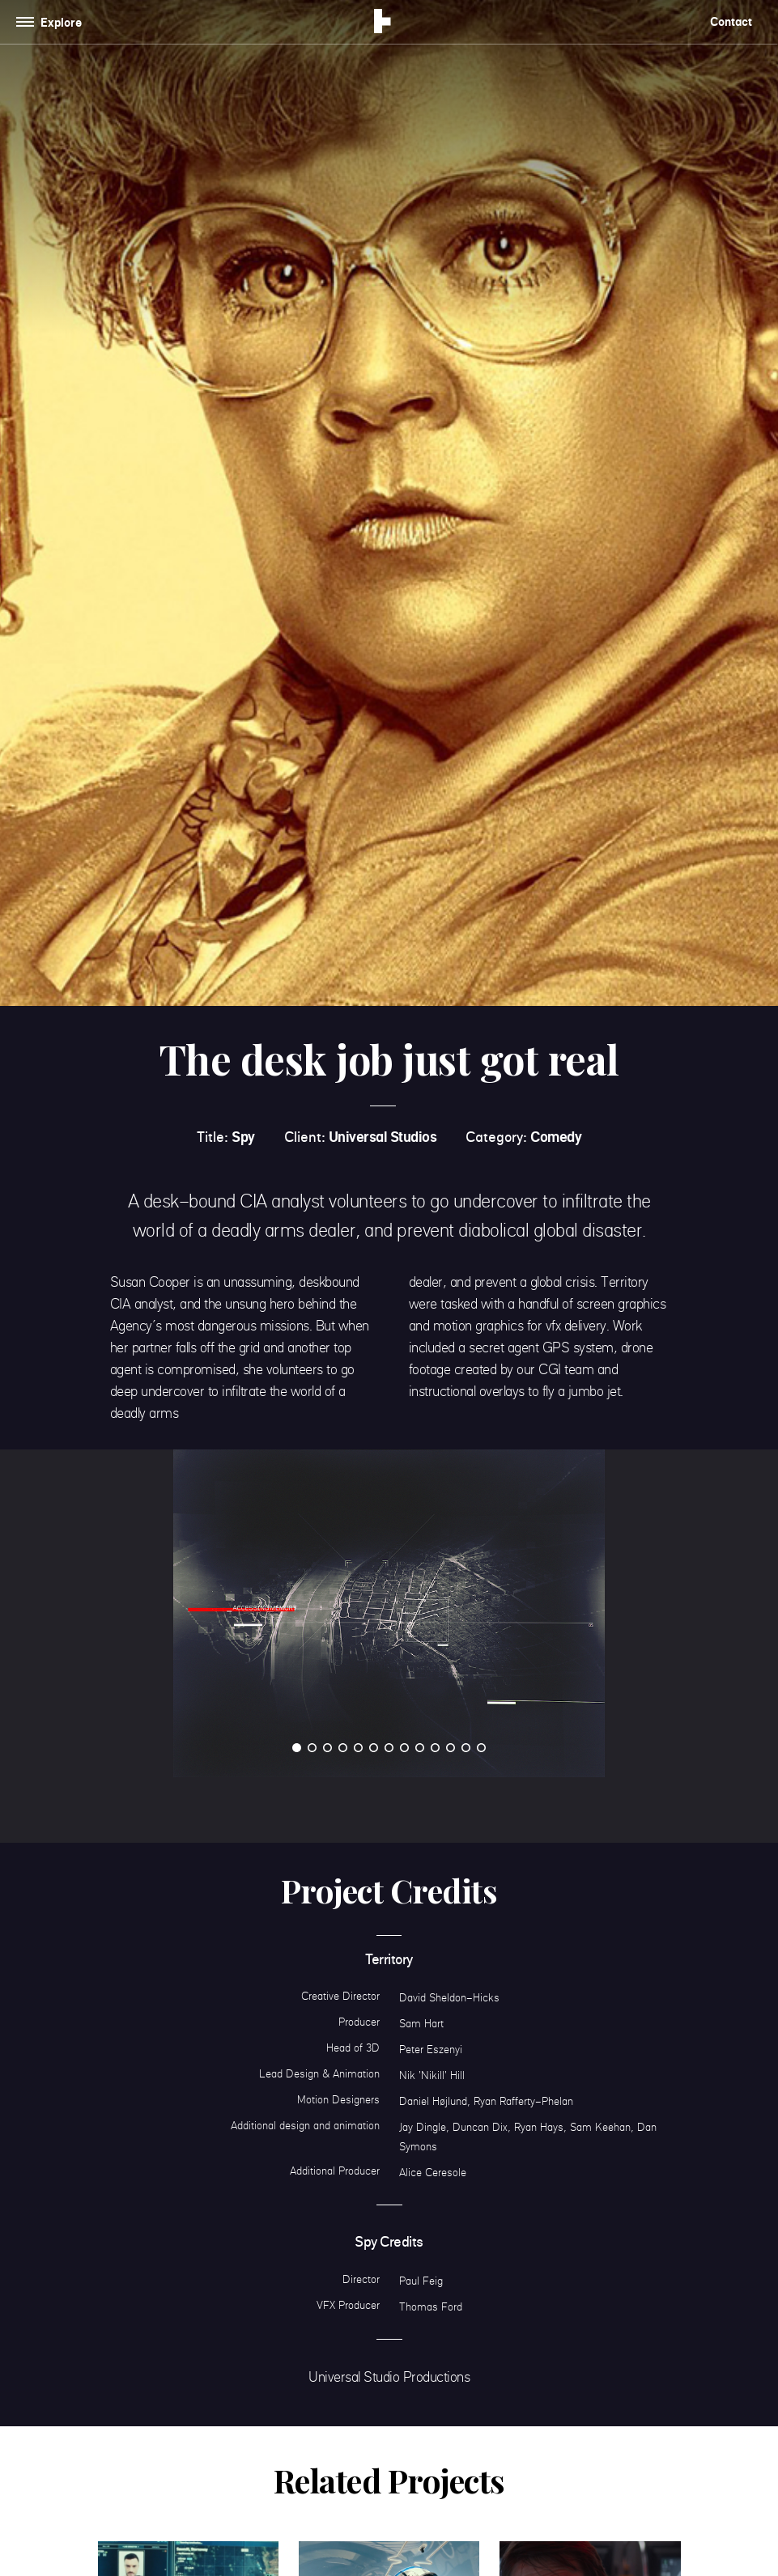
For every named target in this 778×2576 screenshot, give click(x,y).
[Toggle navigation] (52, 22)
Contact (731, 21)
